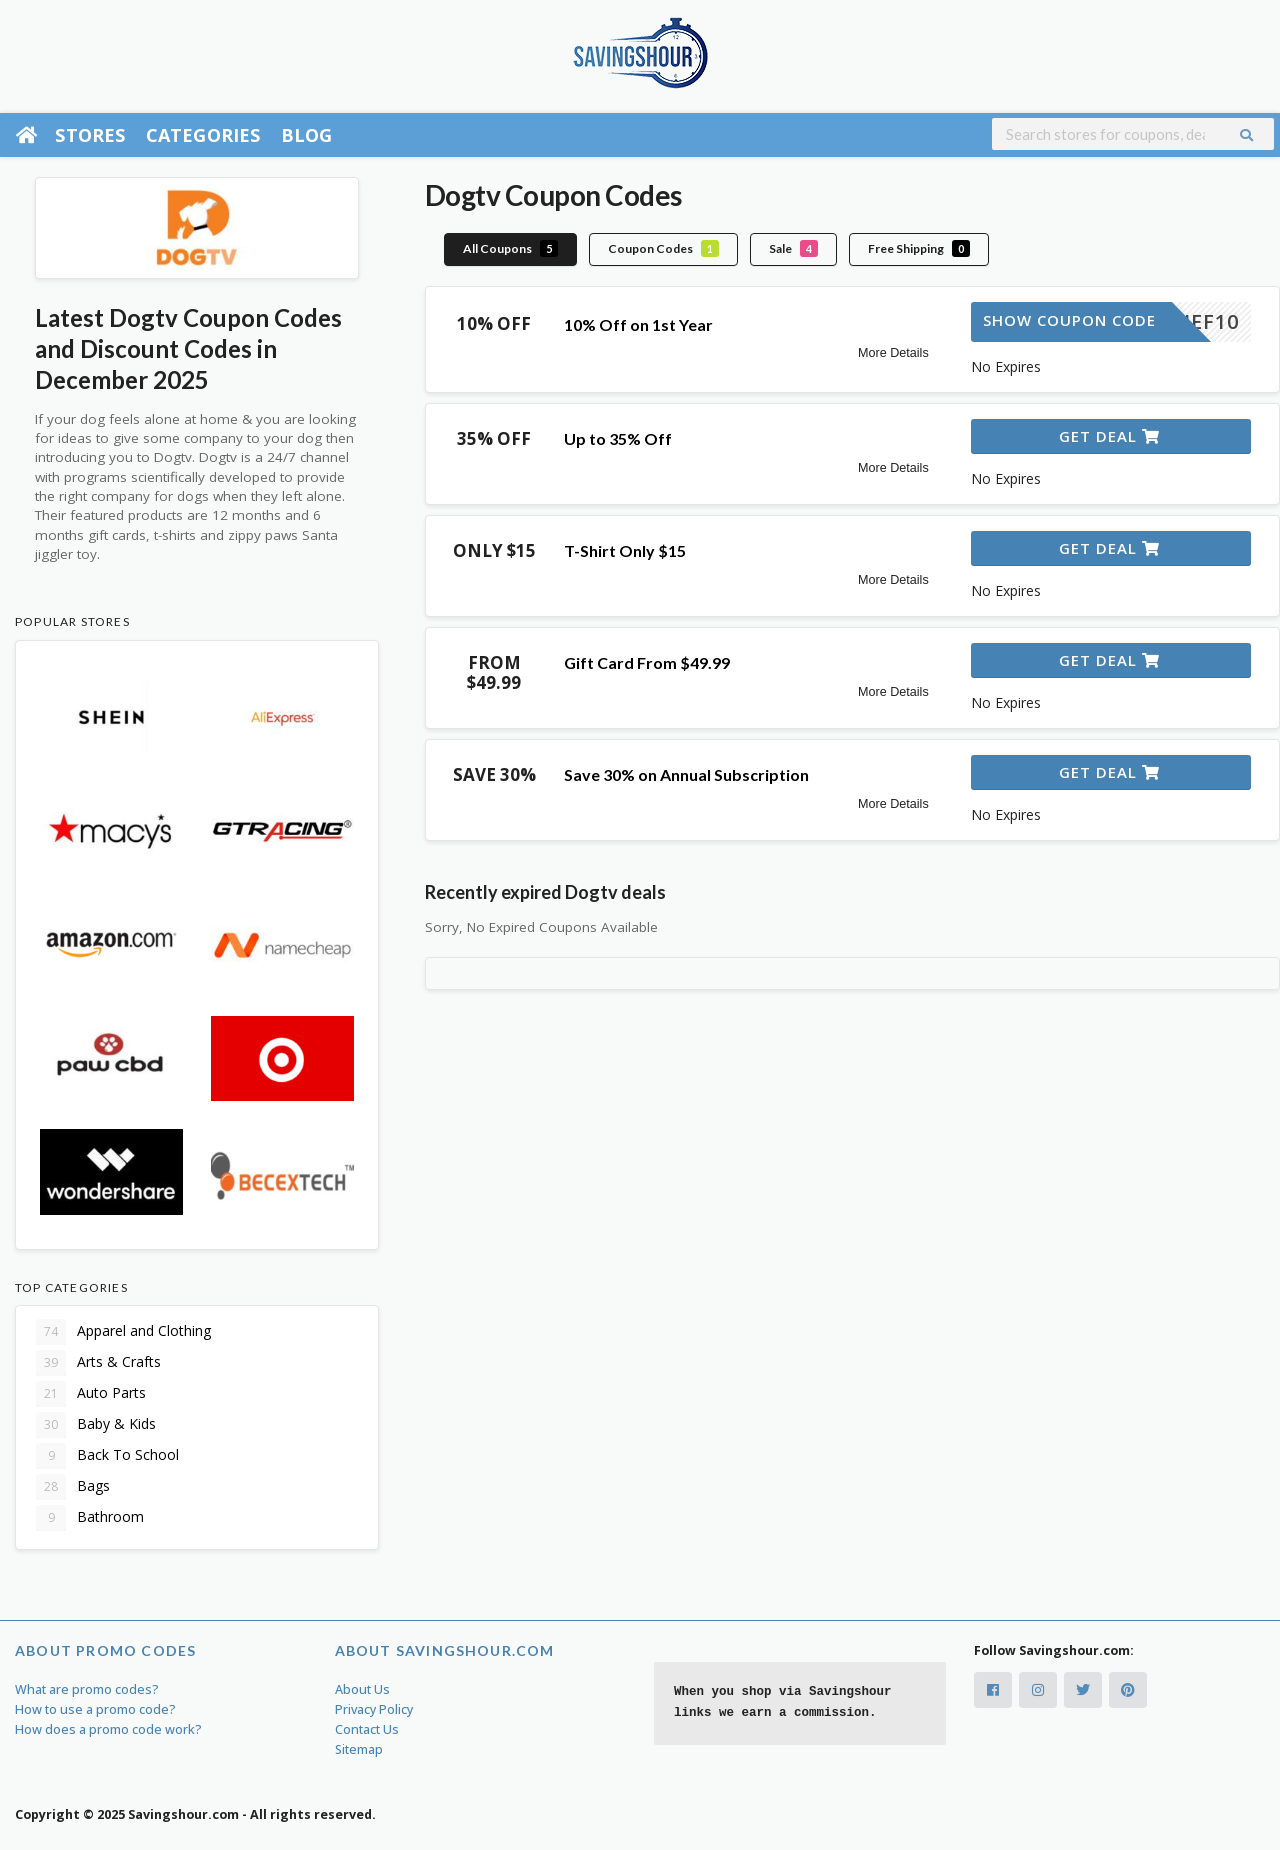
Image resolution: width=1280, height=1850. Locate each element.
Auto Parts (91, 1394)
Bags (73, 1487)
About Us (362, 1689)
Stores (90, 135)
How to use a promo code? (95, 1709)
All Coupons (510, 248)
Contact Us (367, 1729)
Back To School (107, 1456)
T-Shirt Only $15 (625, 550)
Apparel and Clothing (123, 1332)
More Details (893, 353)
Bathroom (90, 1518)
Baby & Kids (96, 1425)
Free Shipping (919, 248)
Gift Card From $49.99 (647, 662)
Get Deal (1109, 436)
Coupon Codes (663, 248)
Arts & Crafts (98, 1363)
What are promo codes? (87, 1689)
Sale (793, 248)
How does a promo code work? (108, 1729)
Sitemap (359, 1749)
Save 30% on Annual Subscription (686, 774)
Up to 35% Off (618, 438)
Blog (307, 135)
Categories (203, 135)
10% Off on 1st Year (638, 324)
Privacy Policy (374, 1709)
